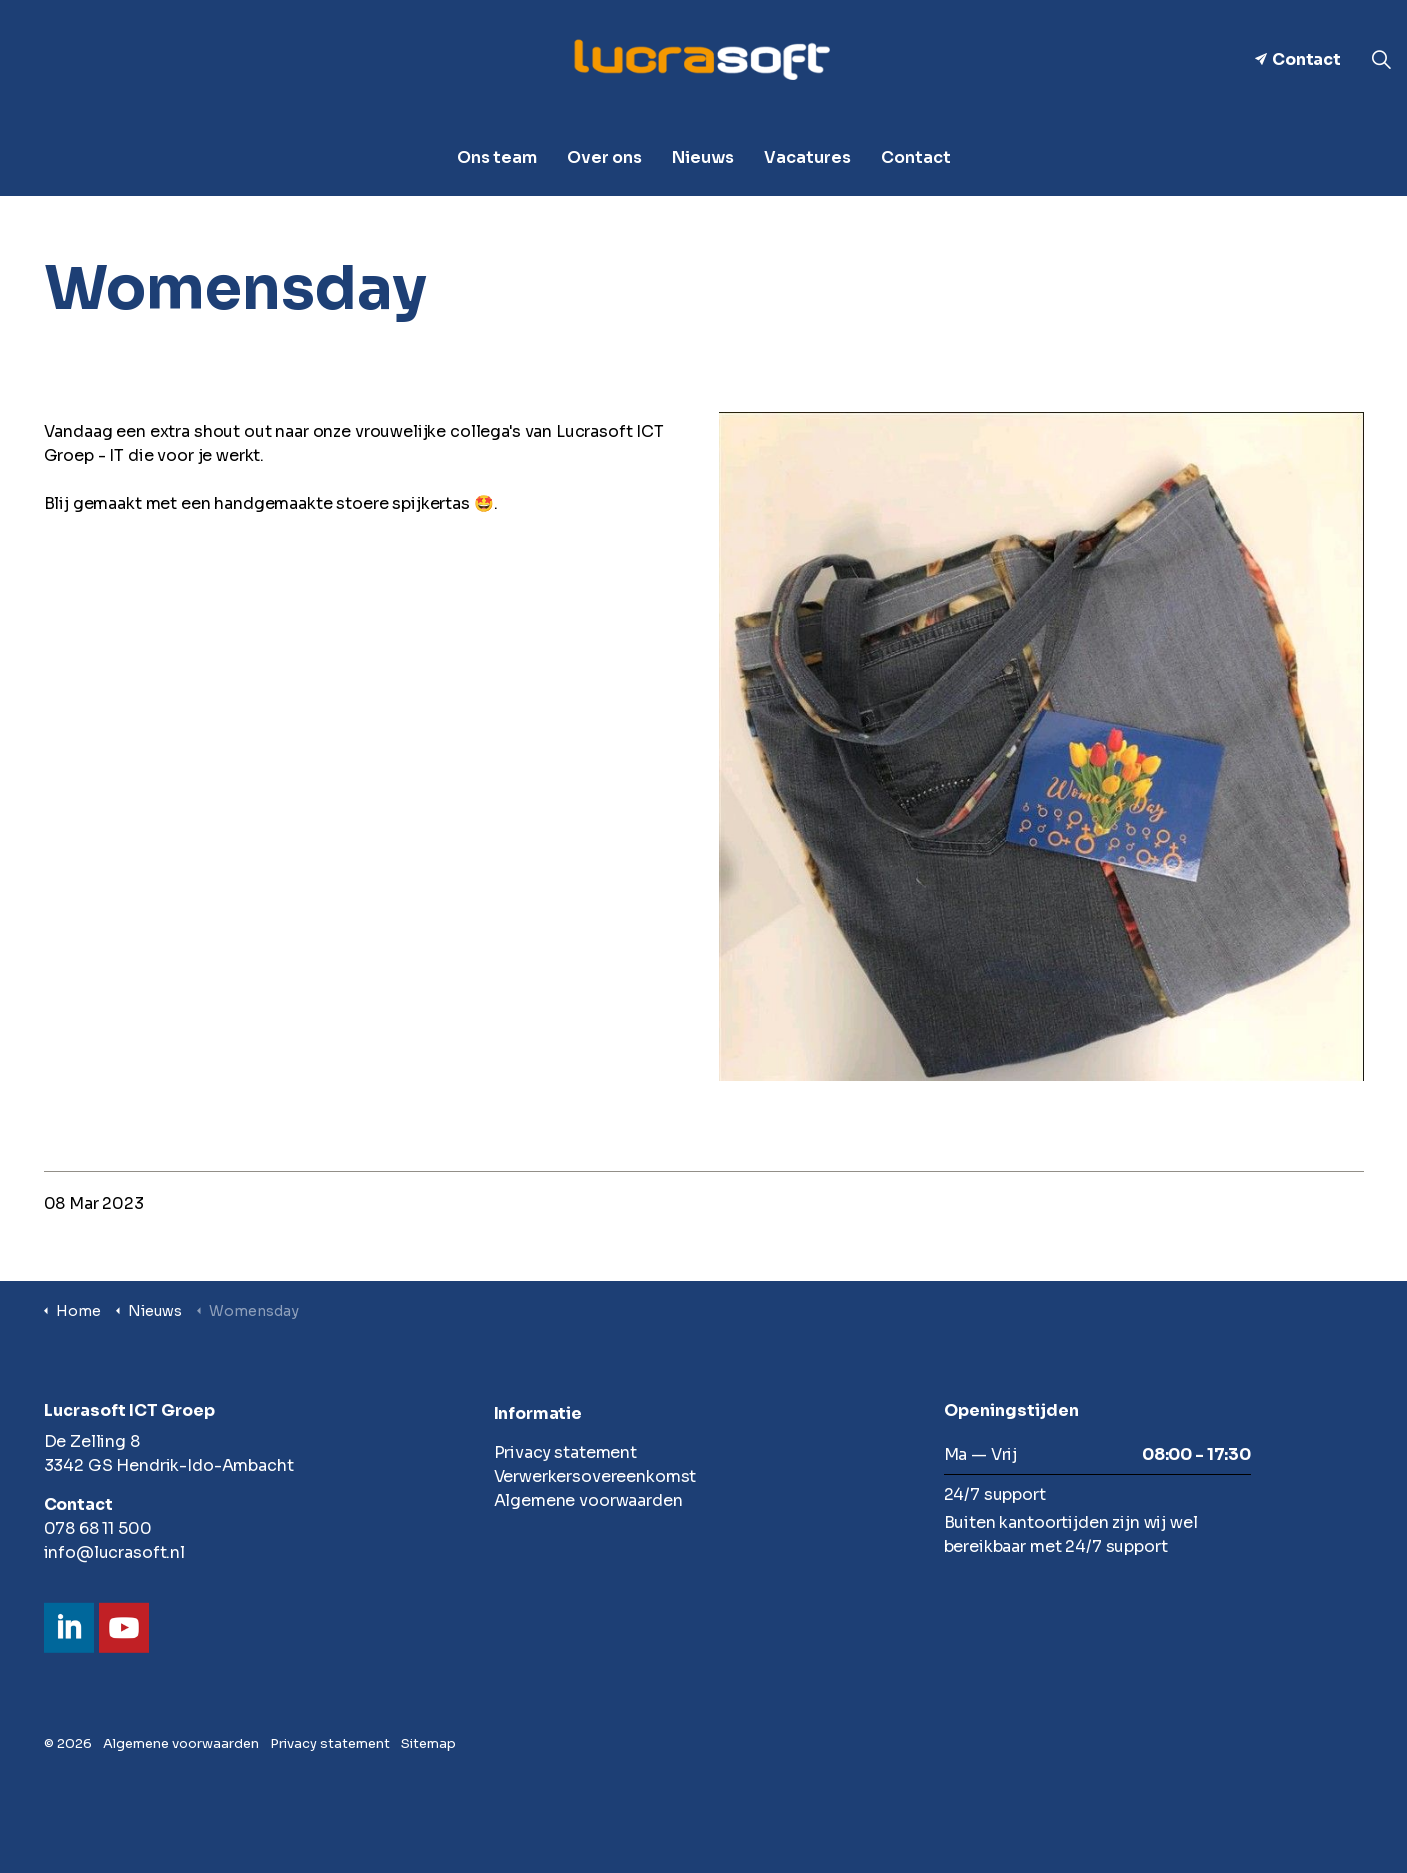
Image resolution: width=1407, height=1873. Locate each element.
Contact (1298, 60)
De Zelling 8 (92, 1441)
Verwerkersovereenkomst (595, 1476)
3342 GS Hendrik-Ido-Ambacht (169, 1465)
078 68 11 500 (98, 1528)
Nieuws (703, 157)
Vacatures (807, 157)
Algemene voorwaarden (588, 1500)
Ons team (497, 157)
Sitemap (428, 1743)
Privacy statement (565, 1452)
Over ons (604, 157)
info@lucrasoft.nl (114, 1552)
